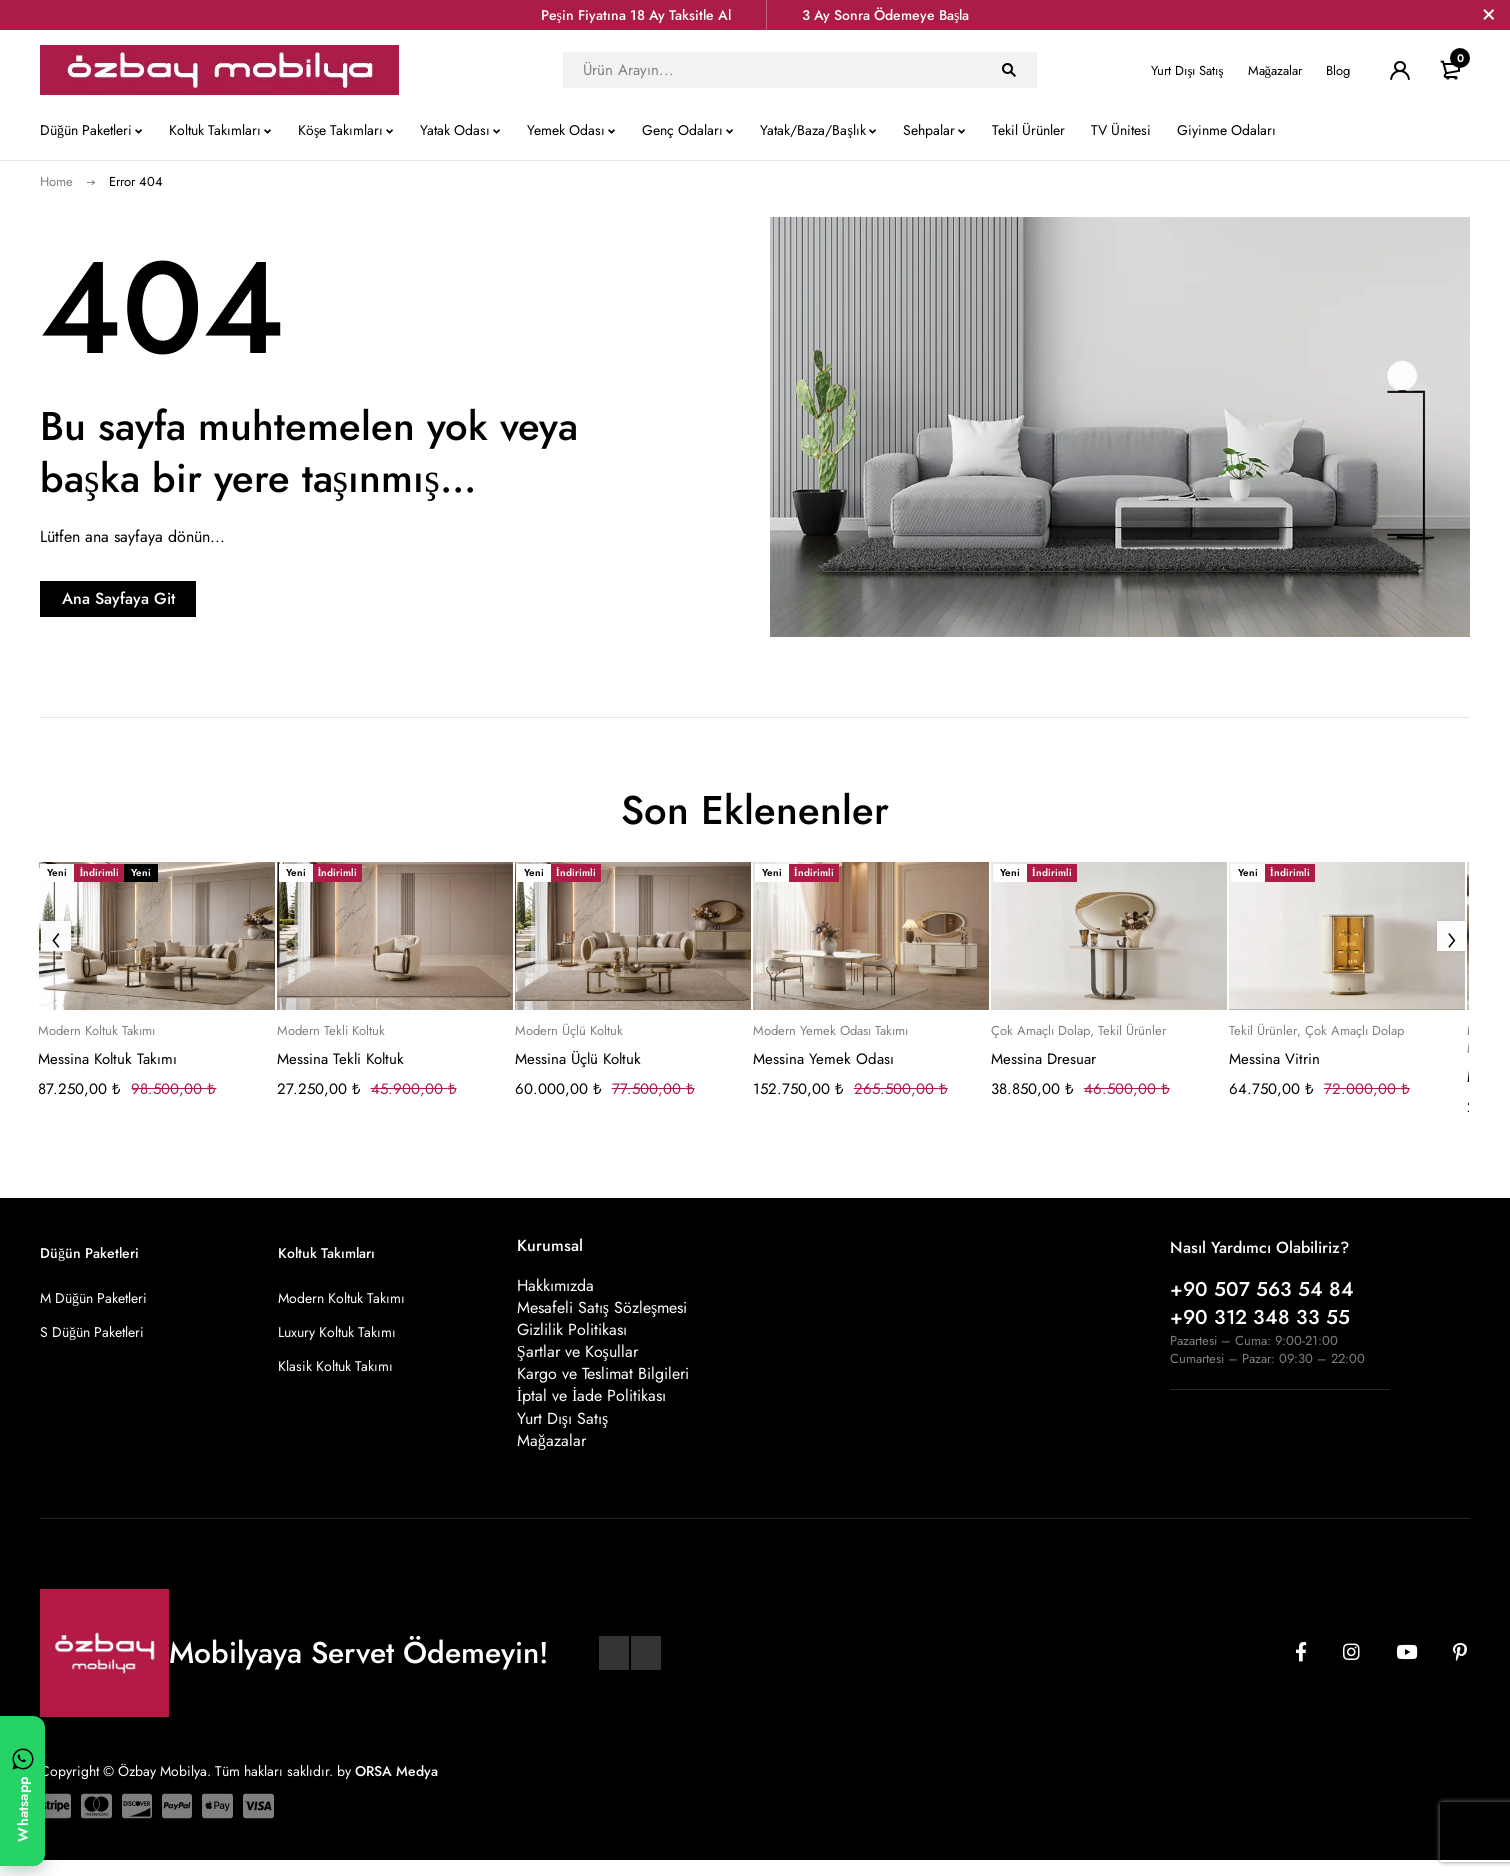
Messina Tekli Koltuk (340, 1059)
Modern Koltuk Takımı (96, 1031)
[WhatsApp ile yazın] (22, 1791)
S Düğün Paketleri (92, 1332)
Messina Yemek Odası (823, 1059)
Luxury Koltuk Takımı (337, 1332)
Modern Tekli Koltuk (331, 1031)
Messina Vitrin (1274, 1059)
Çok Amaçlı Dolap (1040, 1031)
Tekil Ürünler (1132, 1031)
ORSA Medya (396, 1787)
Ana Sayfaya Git (165, 598)
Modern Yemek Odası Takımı (830, 1031)
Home (56, 181)
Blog (1338, 70)
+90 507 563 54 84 (1262, 1289)
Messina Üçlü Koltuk (578, 1059)
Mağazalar (1275, 70)
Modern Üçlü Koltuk (569, 1031)
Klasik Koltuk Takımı (335, 1366)
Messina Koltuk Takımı (107, 1059)
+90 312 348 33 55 (1260, 1317)
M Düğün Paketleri (93, 1298)
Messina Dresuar (1043, 1059)
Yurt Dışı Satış (1187, 70)
